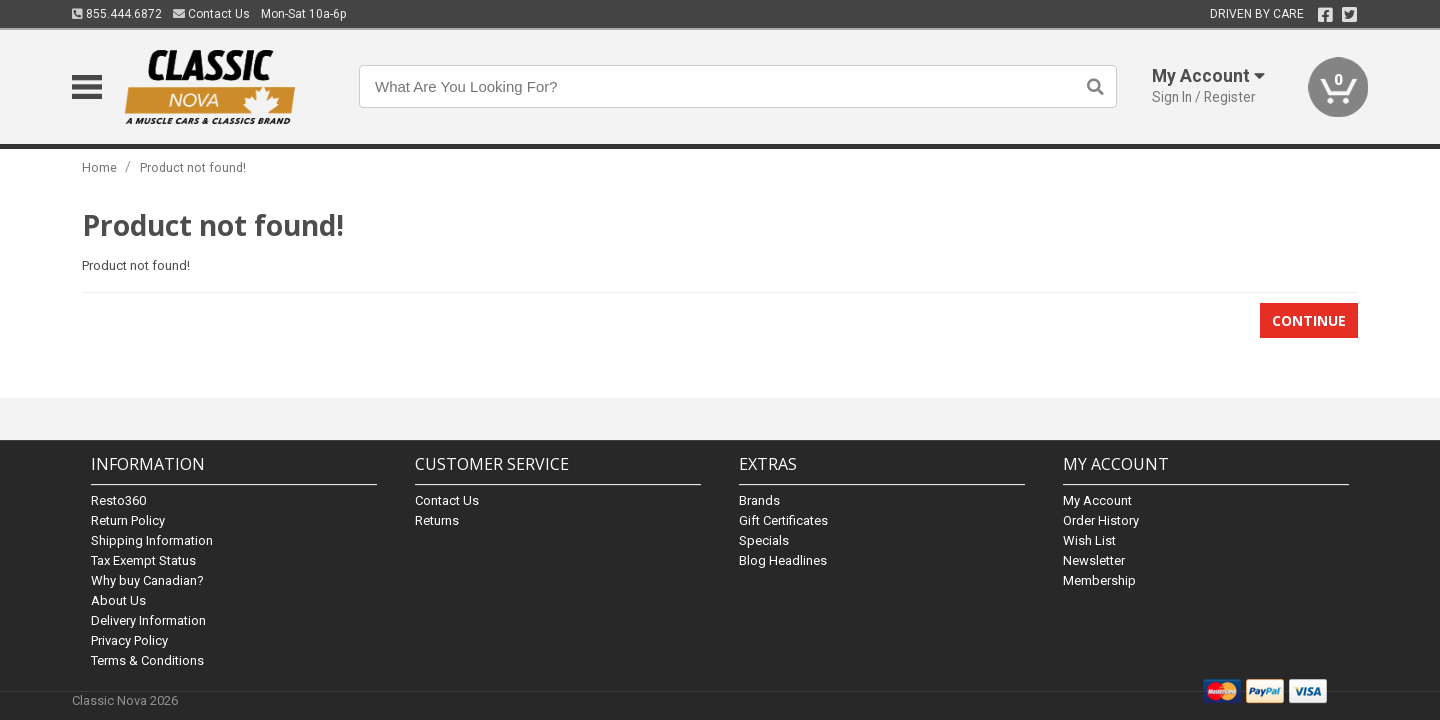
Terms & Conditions (147, 660)
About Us (118, 600)
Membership (1099, 580)
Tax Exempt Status (143, 560)
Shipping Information (152, 540)
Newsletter (1094, 560)
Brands (759, 500)
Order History (1101, 520)
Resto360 (118, 500)
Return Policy (128, 520)
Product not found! (193, 167)
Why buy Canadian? (147, 580)
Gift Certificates (783, 520)
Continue (1309, 320)
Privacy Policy (129, 640)
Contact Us (211, 14)
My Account (1097, 500)
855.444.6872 (117, 14)
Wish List (1089, 540)
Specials (764, 540)
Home (99, 167)
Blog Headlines (783, 560)
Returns (437, 520)
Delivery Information (148, 620)
